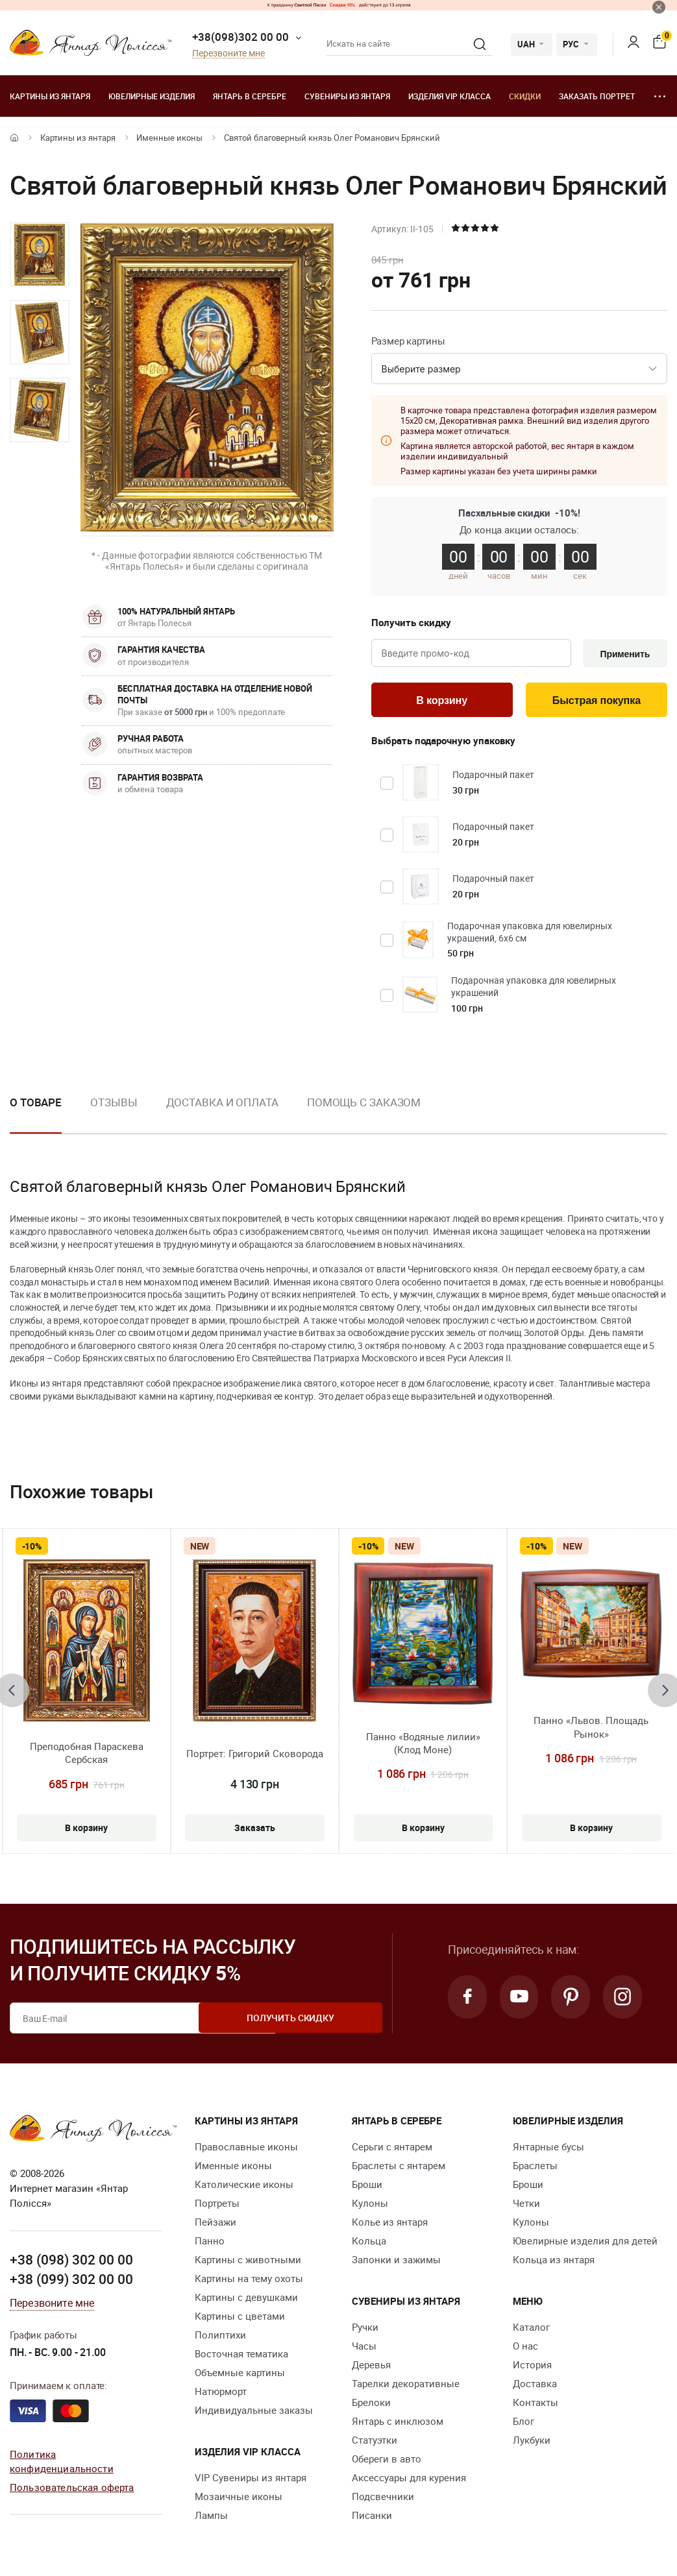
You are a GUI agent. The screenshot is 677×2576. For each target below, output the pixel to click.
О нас (525, 2348)
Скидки (525, 96)
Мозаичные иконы (238, 2499)
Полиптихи (220, 2337)
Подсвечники (383, 2499)
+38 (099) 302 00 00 (71, 2281)
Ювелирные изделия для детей (585, 2243)
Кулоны (370, 2206)
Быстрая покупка (596, 702)
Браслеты (535, 2168)
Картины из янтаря (50, 96)
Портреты (217, 2206)
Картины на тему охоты (249, 2281)
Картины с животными (248, 2262)
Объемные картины (240, 2375)
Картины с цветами (240, 2319)
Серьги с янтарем (392, 2149)
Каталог (531, 2330)
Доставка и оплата (222, 1105)
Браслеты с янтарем (398, 2168)
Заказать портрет (597, 96)
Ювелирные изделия (151, 96)
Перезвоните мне (228, 53)
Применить (623, 654)
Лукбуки (531, 2442)
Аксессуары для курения (409, 2480)
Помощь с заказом (364, 1105)
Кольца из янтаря (554, 2262)
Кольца (369, 2243)
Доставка (535, 2386)
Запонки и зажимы (396, 2262)
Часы (364, 2348)
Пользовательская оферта (72, 2489)
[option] (39, 254)
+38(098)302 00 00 (240, 36)
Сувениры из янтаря (347, 96)
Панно (210, 2243)
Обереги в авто (386, 2461)
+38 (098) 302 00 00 (71, 2262)
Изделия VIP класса (449, 96)
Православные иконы (246, 2149)
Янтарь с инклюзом (397, 2424)
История (532, 2367)
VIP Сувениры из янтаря (250, 2480)
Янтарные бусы (548, 2149)
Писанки (372, 2518)
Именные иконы (169, 137)
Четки (526, 2206)
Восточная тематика (241, 2356)
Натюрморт (221, 2394)
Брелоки (371, 2405)
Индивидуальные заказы (254, 2413)
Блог (523, 2424)
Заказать (255, 1827)
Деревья (371, 2367)
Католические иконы (244, 2187)
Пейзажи (215, 2224)
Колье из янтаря (390, 2224)
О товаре (36, 1105)
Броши (367, 2187)
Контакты (535, 2405)
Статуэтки (374, 2442)
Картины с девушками (246, 2300)
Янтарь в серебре (249, 96)
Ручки (365, 2330)
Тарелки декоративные (406, 2386)
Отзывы (113, 1105)
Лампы (211, 2518)
